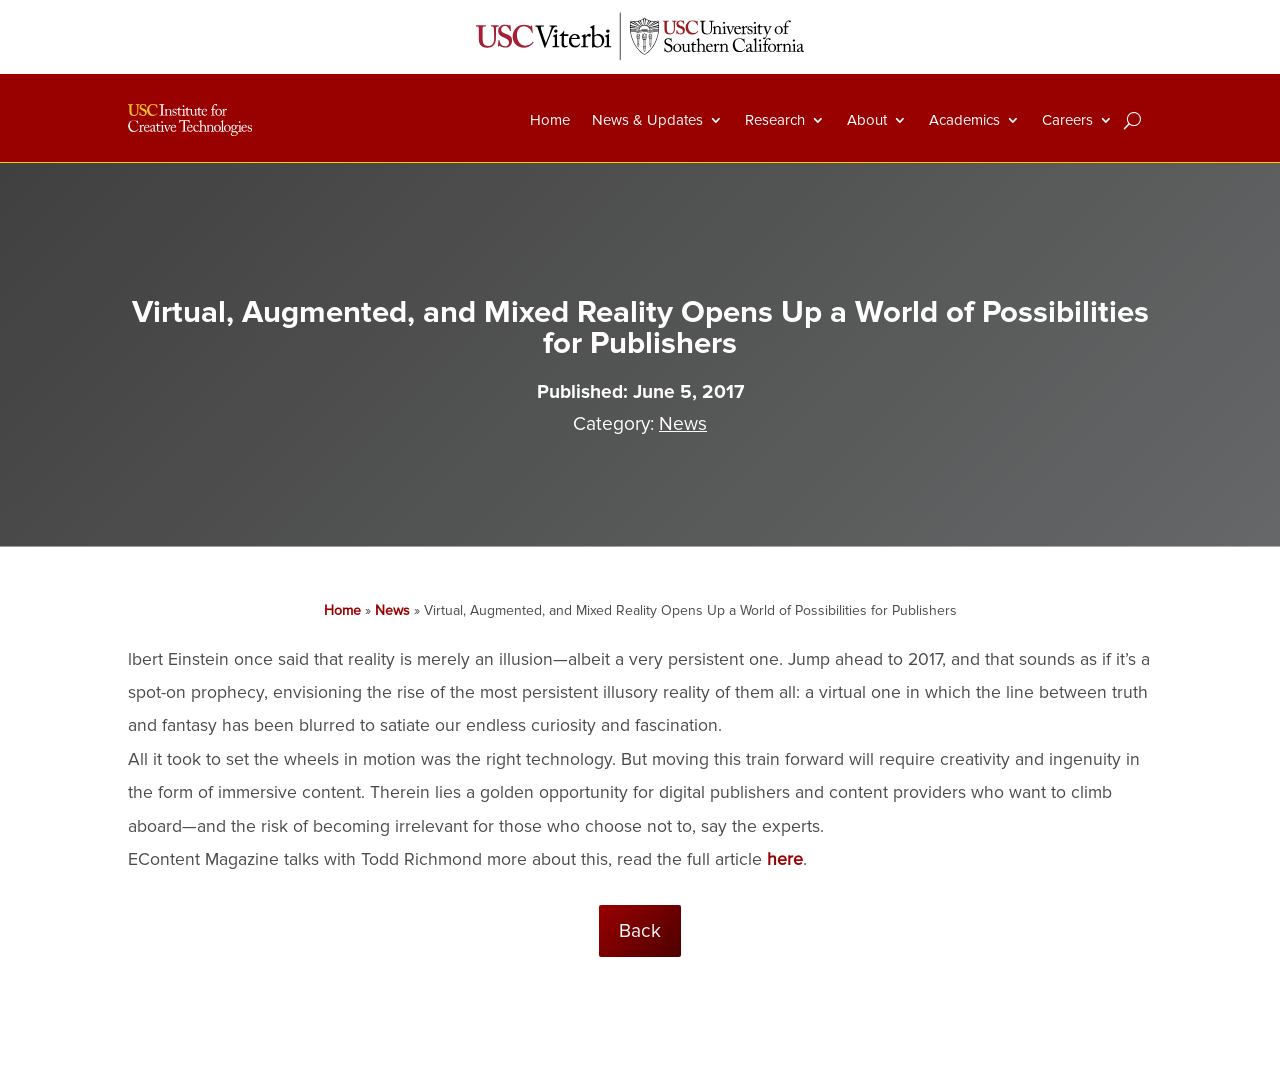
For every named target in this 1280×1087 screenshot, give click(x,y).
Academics (964, 120)
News (683, 424)
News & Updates (647, 120)
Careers (1067, 120)
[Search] (1132, 120)
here (785, 859)
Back (640, 931)
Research (775, 120)
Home (550, 120)
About (867, 120)
